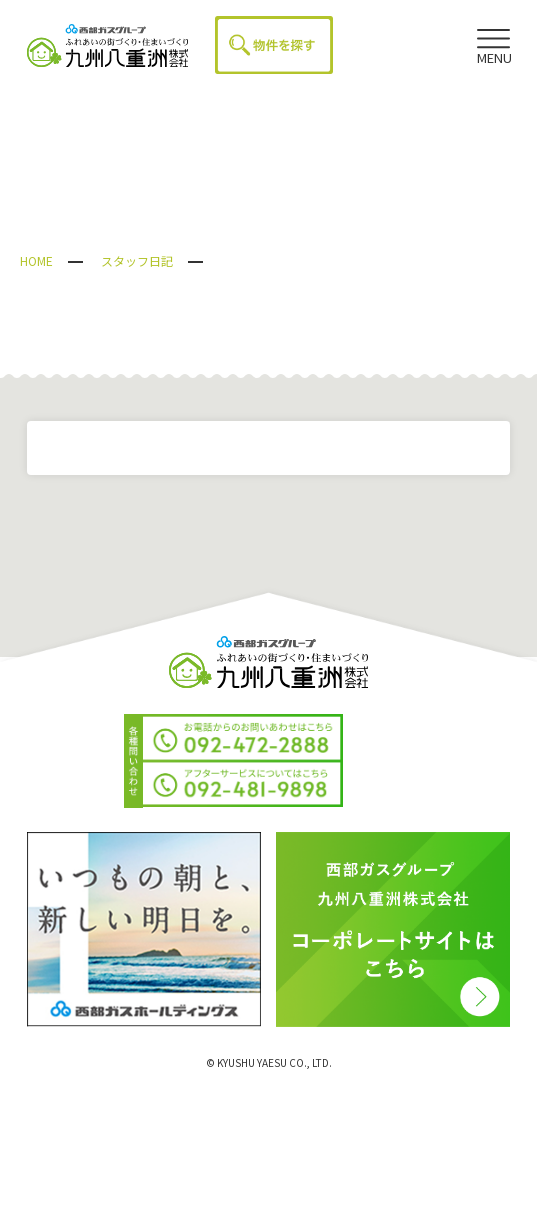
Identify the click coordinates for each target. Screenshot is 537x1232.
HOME (36, 260)
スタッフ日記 (137, 260)
